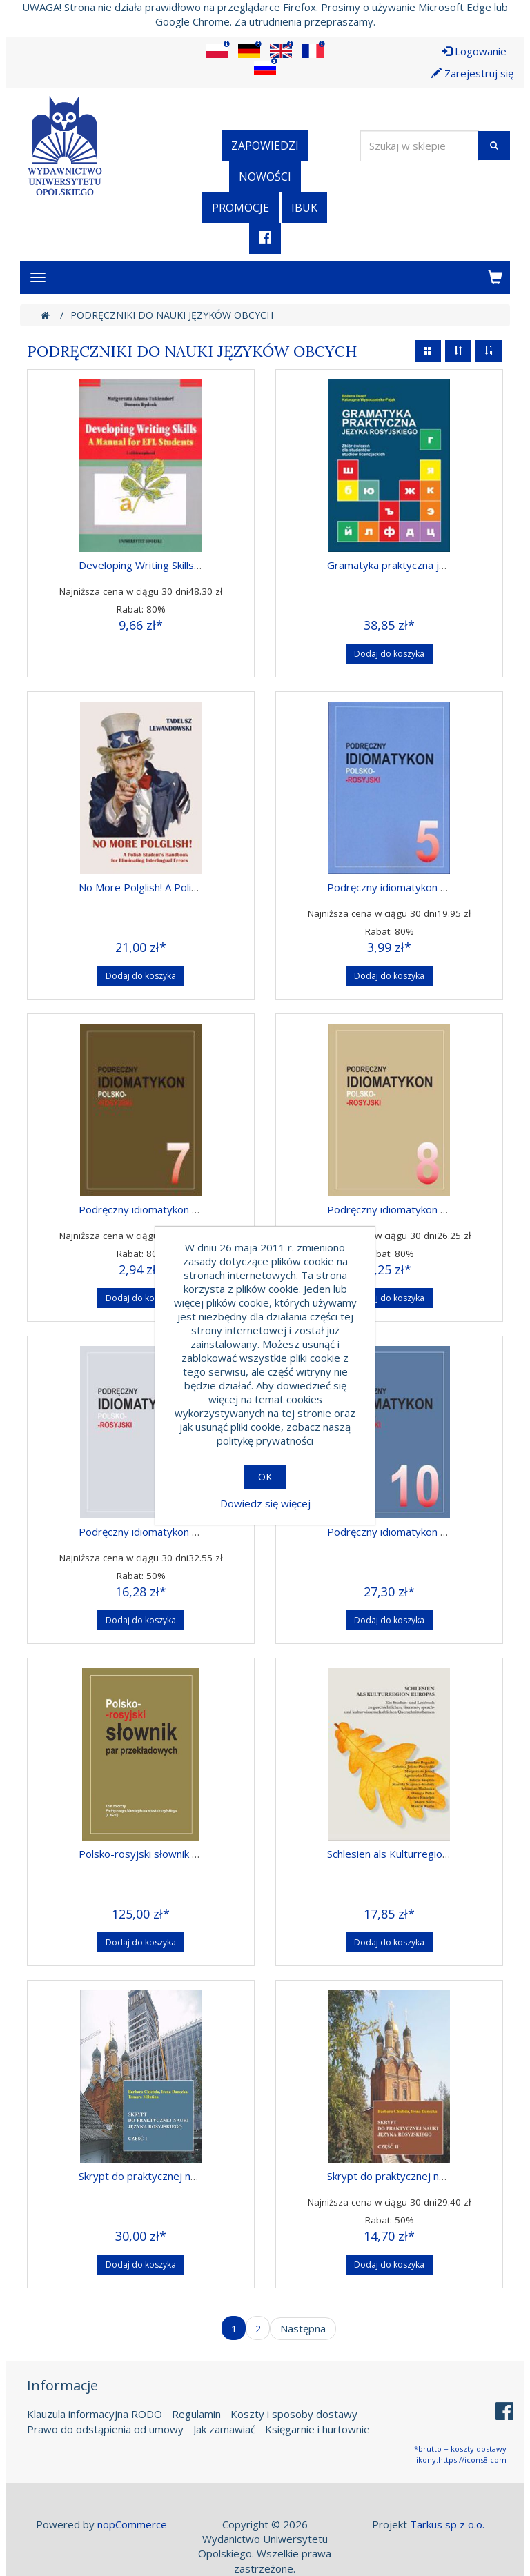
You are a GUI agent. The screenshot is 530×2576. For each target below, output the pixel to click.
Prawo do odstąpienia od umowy (105, 2429)
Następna (303, 2328)
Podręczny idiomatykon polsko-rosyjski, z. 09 (185, 1531)
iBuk (304, 207)
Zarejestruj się (472, 73)
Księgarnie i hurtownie (317, 2429)
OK (265, 1476)
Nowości (265, 176)
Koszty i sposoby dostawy (293, 2414)
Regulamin (196, 2414)
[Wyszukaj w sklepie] (419, 145)
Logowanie (474, 51)
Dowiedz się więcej (265, 1503)
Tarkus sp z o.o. (447, 2524)
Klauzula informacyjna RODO (94, 2414)
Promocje (240, 207)
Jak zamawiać (224, 2429)
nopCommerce (132, 2524)
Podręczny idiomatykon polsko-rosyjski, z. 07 (185, 1209)
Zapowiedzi (265, 145)
